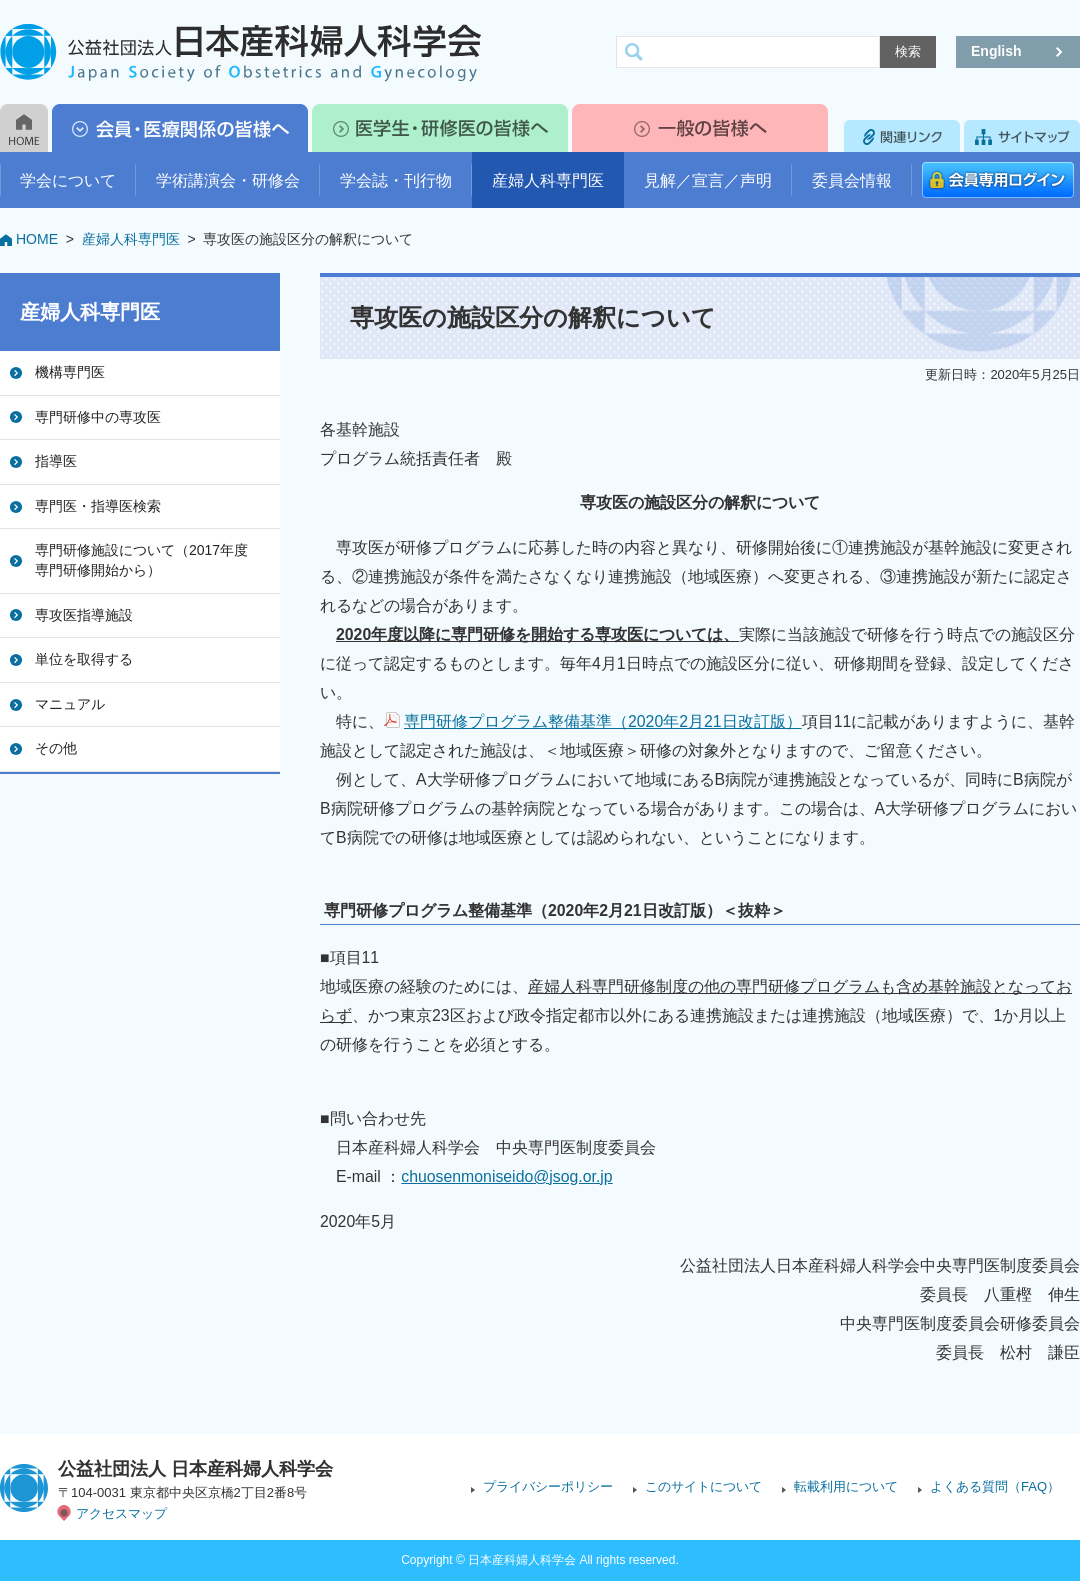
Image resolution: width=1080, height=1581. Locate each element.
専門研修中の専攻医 (98, 417)
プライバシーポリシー (548, 1486)
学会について (68, 180)
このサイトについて (703, 1486)
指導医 (56, 461)
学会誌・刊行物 (396, 180)
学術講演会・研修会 (228, 180)
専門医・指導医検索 (98, 506)
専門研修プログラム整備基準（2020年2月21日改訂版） (603, 721)
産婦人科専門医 (548, 180)
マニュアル (70, 704)
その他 (56, 748)
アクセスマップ (121, 1513)
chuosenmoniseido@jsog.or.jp (506, 1176)
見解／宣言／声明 (708, 180)
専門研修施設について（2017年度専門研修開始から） (141, 560)
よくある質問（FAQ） (995, 1486)
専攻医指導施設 (84, 615)
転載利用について (846, 1486)
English (996, 51)
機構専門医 (70, 372)
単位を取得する (84, 659)
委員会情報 (852, 180)
